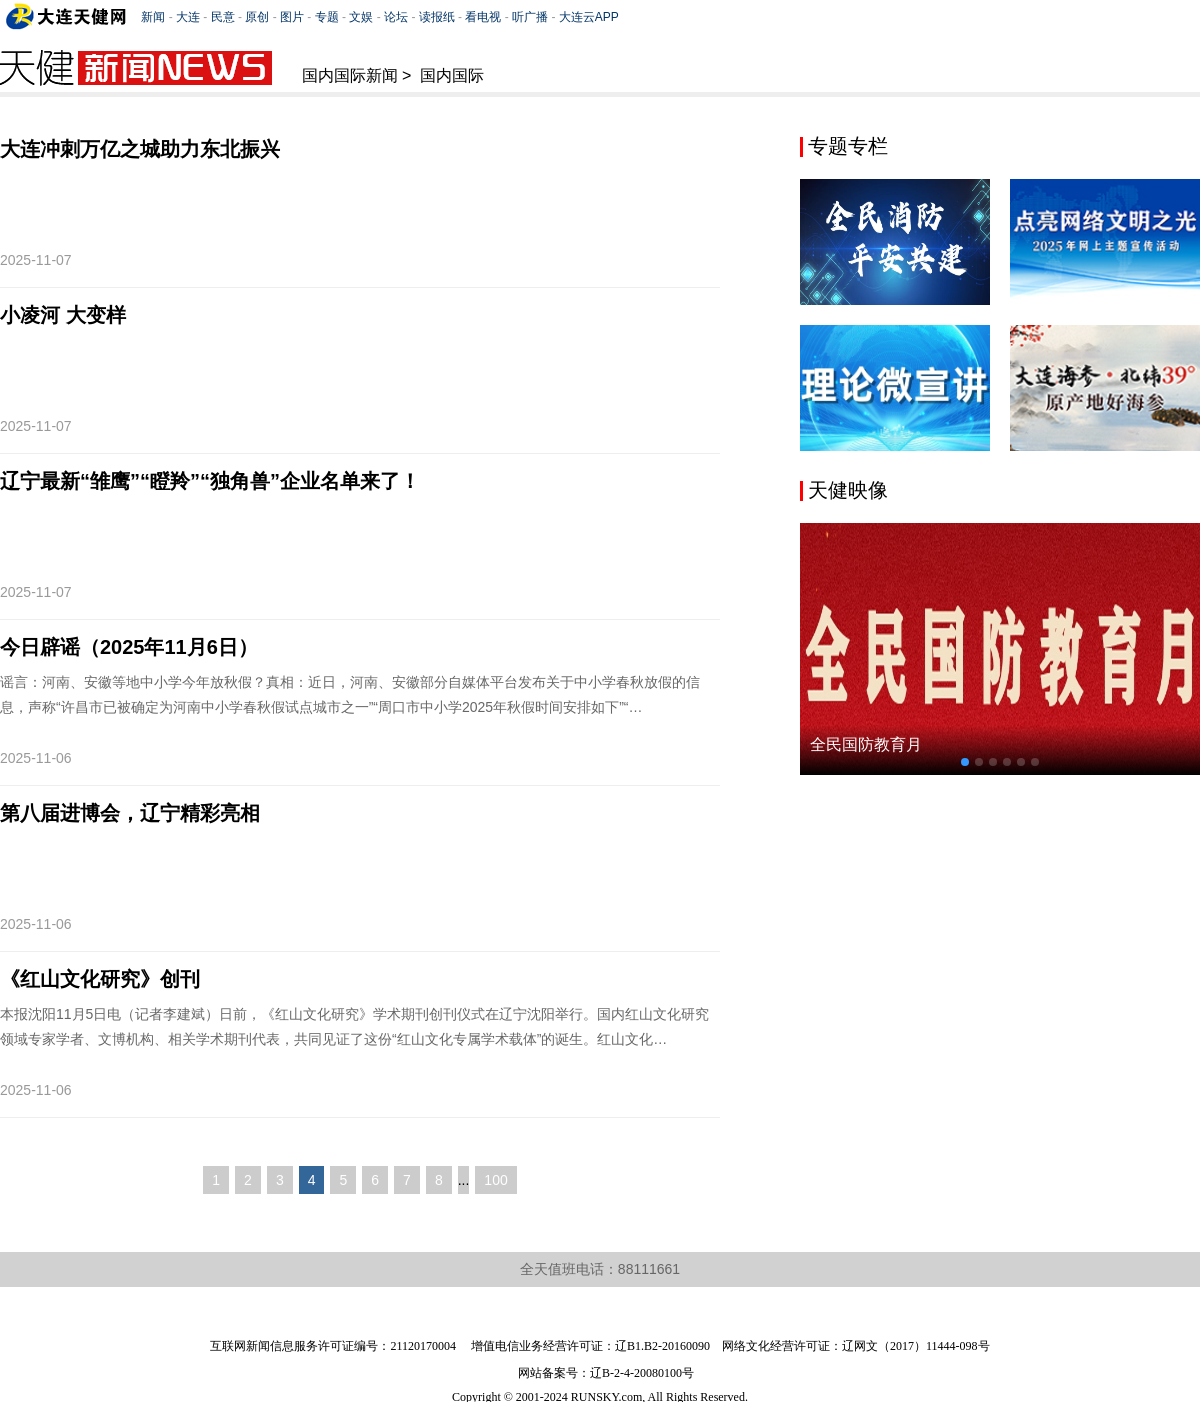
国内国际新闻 (350, 75)
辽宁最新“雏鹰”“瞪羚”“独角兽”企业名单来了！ (210, 481)
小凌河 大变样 (63, 315)
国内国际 (452, 75)
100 (495, 1180)
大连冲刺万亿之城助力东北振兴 (140, 149)
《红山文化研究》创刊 (100, 979)
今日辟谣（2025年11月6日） (129, 647)
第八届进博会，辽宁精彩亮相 (130, 813)
